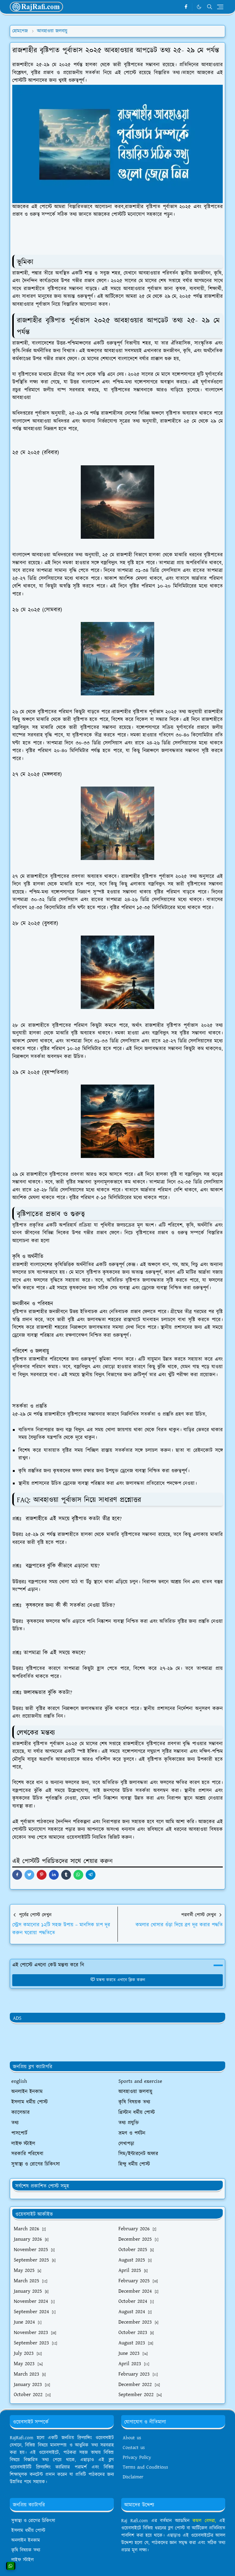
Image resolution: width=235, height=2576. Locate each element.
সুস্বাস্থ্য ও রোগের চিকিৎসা (33, 2520)
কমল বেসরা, (204, 2520)
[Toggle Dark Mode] (199, 7)
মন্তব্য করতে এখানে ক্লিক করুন (117, 1980)
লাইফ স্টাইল (22, 2559)
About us (132, 2437)
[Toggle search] (209, 6)
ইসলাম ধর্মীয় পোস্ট (28, 2530)
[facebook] (186, 7)
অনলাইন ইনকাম (25, 2540)
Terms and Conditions (145, 2467)
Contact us (134, 2447)
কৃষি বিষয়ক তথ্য (25, 2550)
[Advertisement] (121, 2045)
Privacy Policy (137, 2457)
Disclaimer (133, 2477)
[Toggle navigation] (220, 7)
